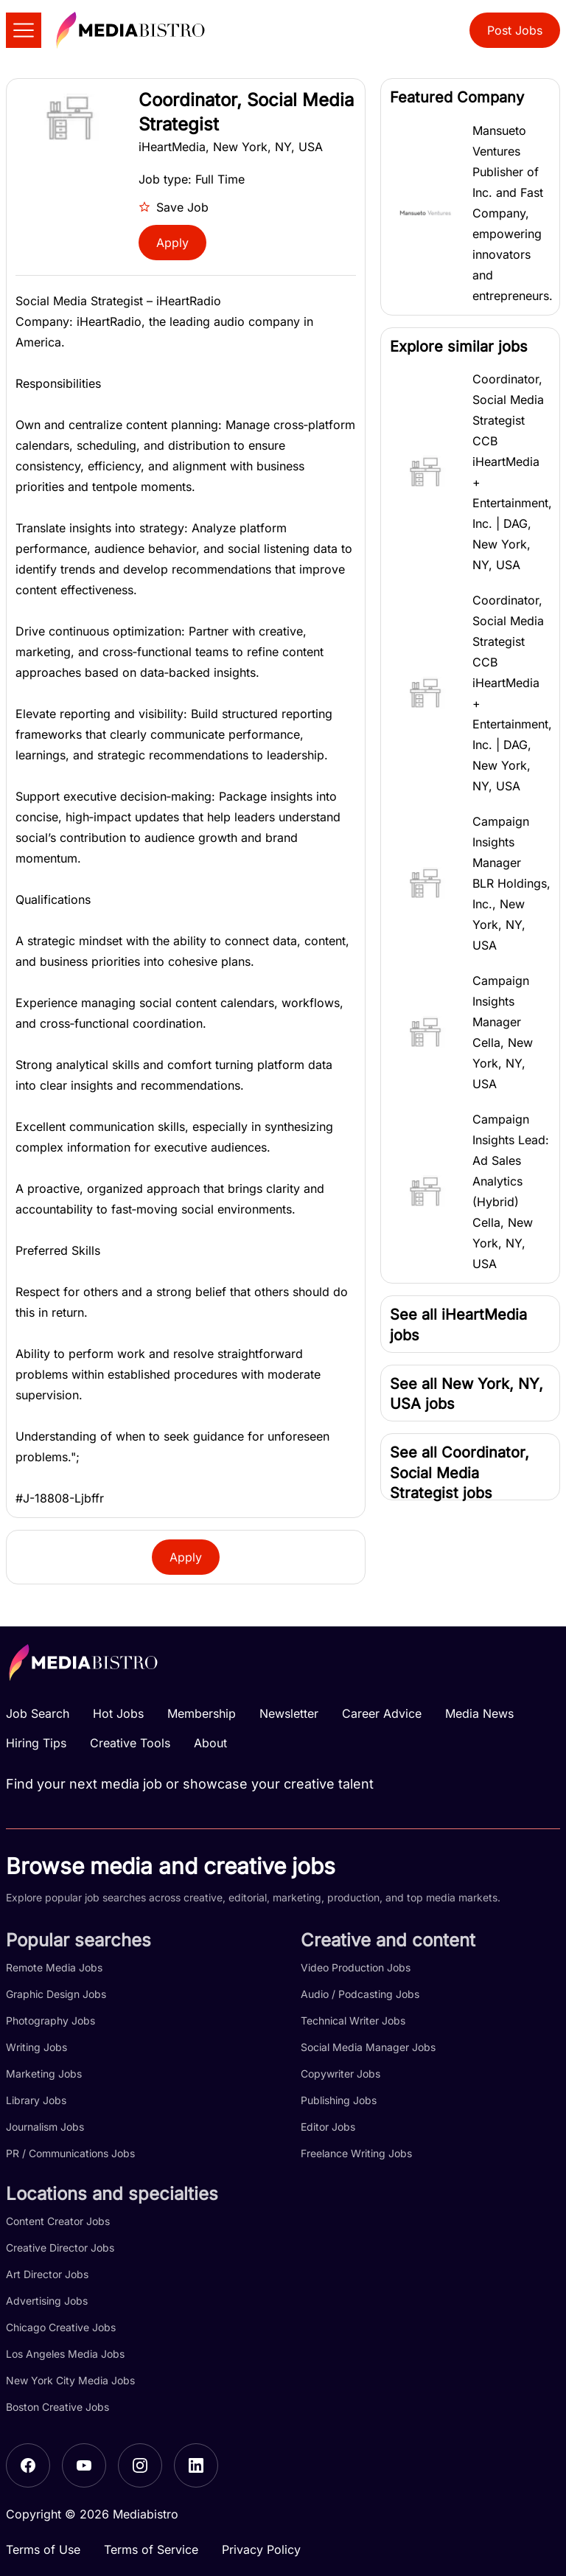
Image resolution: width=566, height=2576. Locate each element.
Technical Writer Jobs (353, 2020)
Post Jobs (514, 30)
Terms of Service (151, 2549)
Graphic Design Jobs (56, 1994)
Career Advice (382, 1713)
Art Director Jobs (47, 2274)
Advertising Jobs (47, 2300)
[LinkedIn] (196, 2465)
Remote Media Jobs (54, 1967)
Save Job (174, 207)
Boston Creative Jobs (57, 2407)
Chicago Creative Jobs (61, 2327)
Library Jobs (36, 2100)
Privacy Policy (261, 2549)
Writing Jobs (36, 2047)
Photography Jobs (50, 2020)
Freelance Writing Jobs (356, 2153)
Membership (201, 1713)
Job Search (37, 1713)
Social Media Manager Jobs (368, 2047)
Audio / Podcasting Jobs (360, 1994)
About (210, 1743)
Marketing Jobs (44, 2073)
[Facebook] (28, 2465)
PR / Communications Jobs (70, 2153)
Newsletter (288, 1713)
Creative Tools (130, 1743)
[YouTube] (84, 2465)
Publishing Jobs (339, 2100)
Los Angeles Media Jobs (65, 2353)
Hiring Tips (36, 1743)
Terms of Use (43, 2549)
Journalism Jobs (45, 2126)
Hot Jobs (118, 1713)
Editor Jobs (328, 2126)
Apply (172, 242)
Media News (479, 1713)
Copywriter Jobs (340, 2073)
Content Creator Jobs (58, 2221)
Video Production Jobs (355, 1967)
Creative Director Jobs (60, 2247)
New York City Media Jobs (70, 2380)
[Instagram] (140, 2465)
